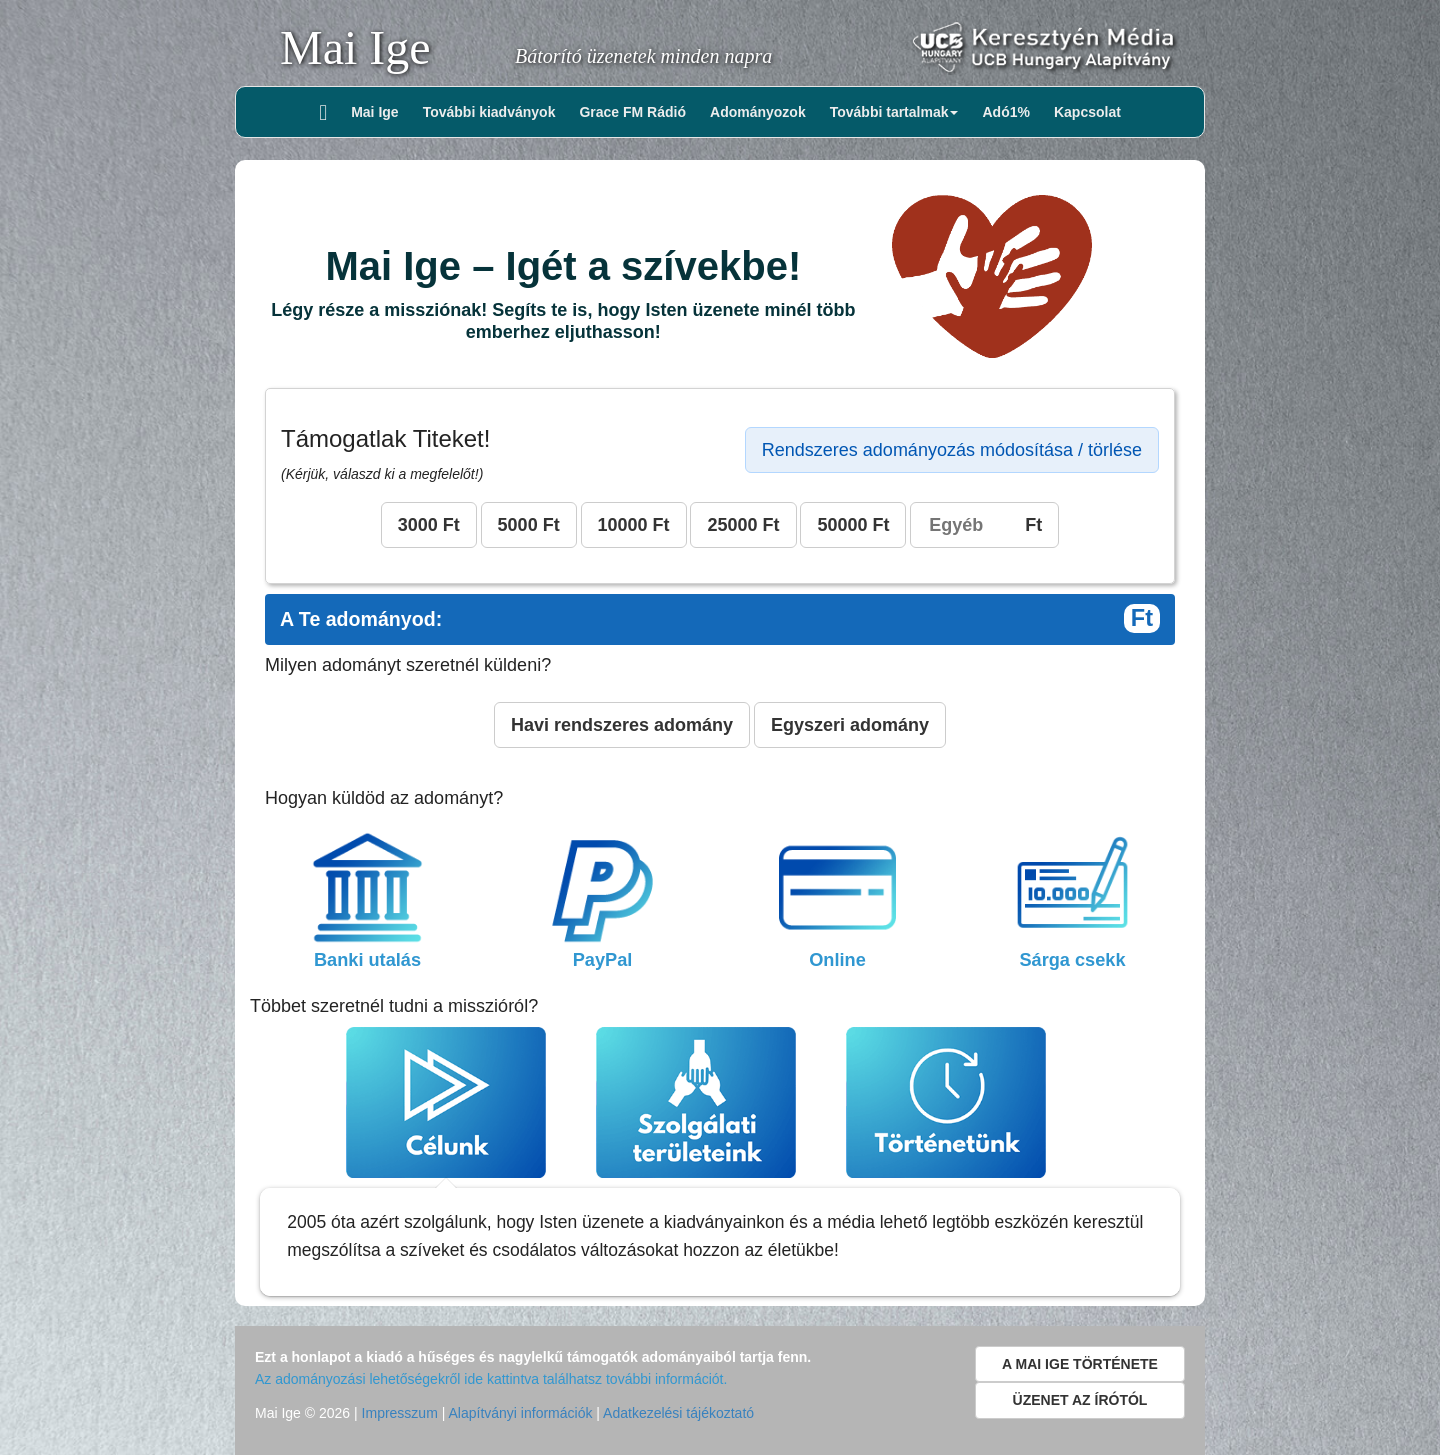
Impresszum (400, 1413)
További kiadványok (489, 112)
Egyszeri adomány (850, 725)
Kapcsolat (1087, 112)
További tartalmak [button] (894, 112)
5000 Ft (529, 525)
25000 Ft (743, 525)
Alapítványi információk (520, 1413)
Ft (984, 525)
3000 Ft (429, 525)
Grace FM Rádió (632, 112)
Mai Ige (355, 47)
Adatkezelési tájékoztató (678, 1413)
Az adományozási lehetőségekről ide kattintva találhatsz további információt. (491, 1379)
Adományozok (758, 112)
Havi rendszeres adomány (622, 725)
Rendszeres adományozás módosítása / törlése (952, 450)
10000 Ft (634, 525)
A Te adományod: (720, 619)
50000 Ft (853, 525)
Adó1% (1005, 112)
